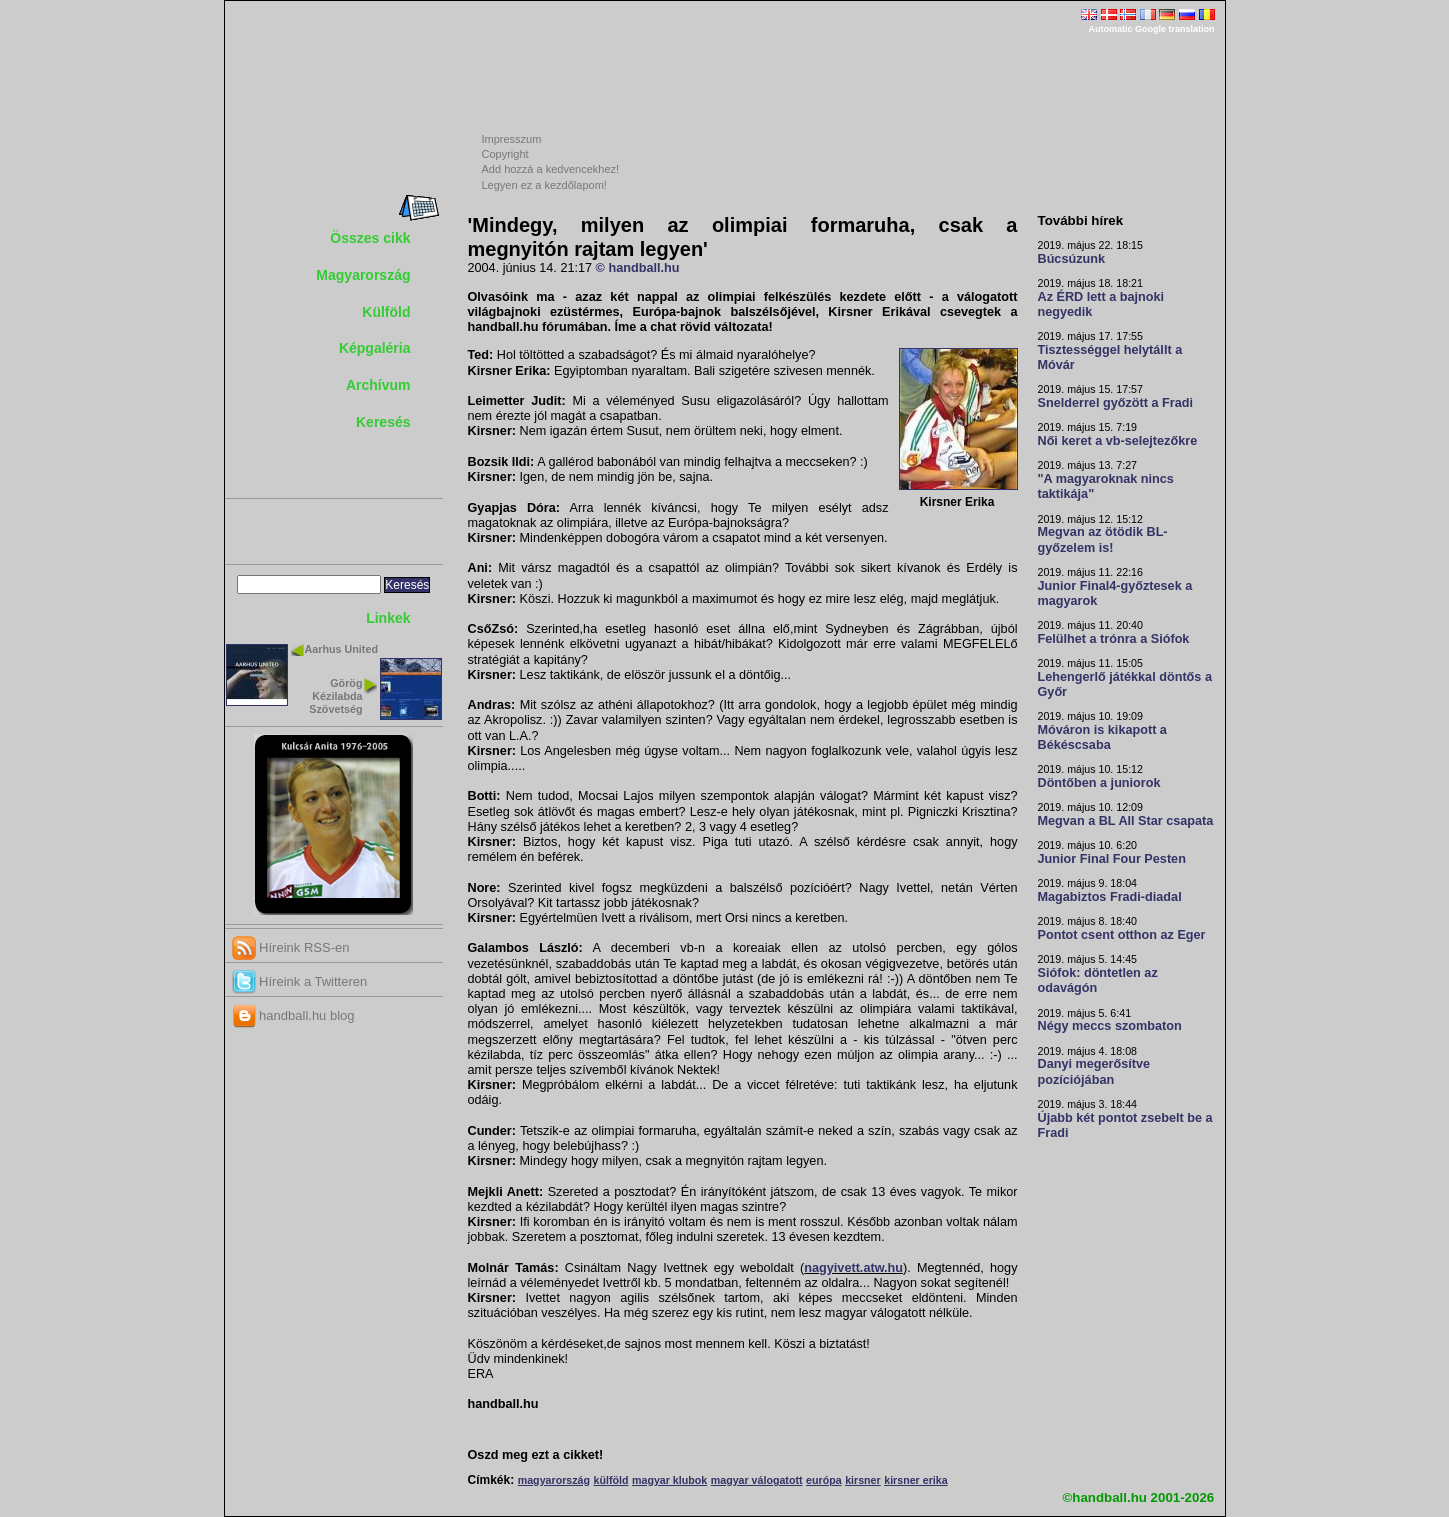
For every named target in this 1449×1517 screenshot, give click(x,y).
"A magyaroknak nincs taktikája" (1106, 486)
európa (824, 1480)
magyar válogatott (757, 1480)
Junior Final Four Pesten (1112, 859)
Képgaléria (375, 348)
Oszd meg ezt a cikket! (536, 1455)
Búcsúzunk (1072, 259)
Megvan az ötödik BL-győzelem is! (1103, 539)
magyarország (554, 1480)
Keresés (383, 422)
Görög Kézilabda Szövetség (335, 696)
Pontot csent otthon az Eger (1122, 935)
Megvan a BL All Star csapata (1126, 821)
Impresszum (512, 139)
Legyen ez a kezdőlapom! (544, 185)
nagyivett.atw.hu (853, 1268)
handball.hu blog (293, 1015)
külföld (611, 1480)
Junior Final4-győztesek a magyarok (1115, 593)
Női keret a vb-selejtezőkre (1118, 441)
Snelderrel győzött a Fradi (1115, 403)
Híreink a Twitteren (300, 981)
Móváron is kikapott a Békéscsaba (1102, 737)
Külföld (386, 312)
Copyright (505, 154)
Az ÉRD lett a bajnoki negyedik (1101, 304)
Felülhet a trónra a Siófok (1114, 639)
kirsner (863, 1480)
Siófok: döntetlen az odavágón (1098, 980)
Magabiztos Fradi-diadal (1110, 897)
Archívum (378, 385)
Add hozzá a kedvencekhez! (551, 169)
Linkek (388, 618)
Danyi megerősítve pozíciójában (1094, 1071)
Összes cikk (370, 238)
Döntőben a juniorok (1099, 783)
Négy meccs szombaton (1110, 1026)
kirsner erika (915, 1480)
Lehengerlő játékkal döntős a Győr (1125, 684)
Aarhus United (341, 649)
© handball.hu (638, 268)
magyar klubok (669, 1480)
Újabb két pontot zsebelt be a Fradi (1125, 1125)
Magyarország (363, 275)
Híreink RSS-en (291, 947)
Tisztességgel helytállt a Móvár (1110, 357)
